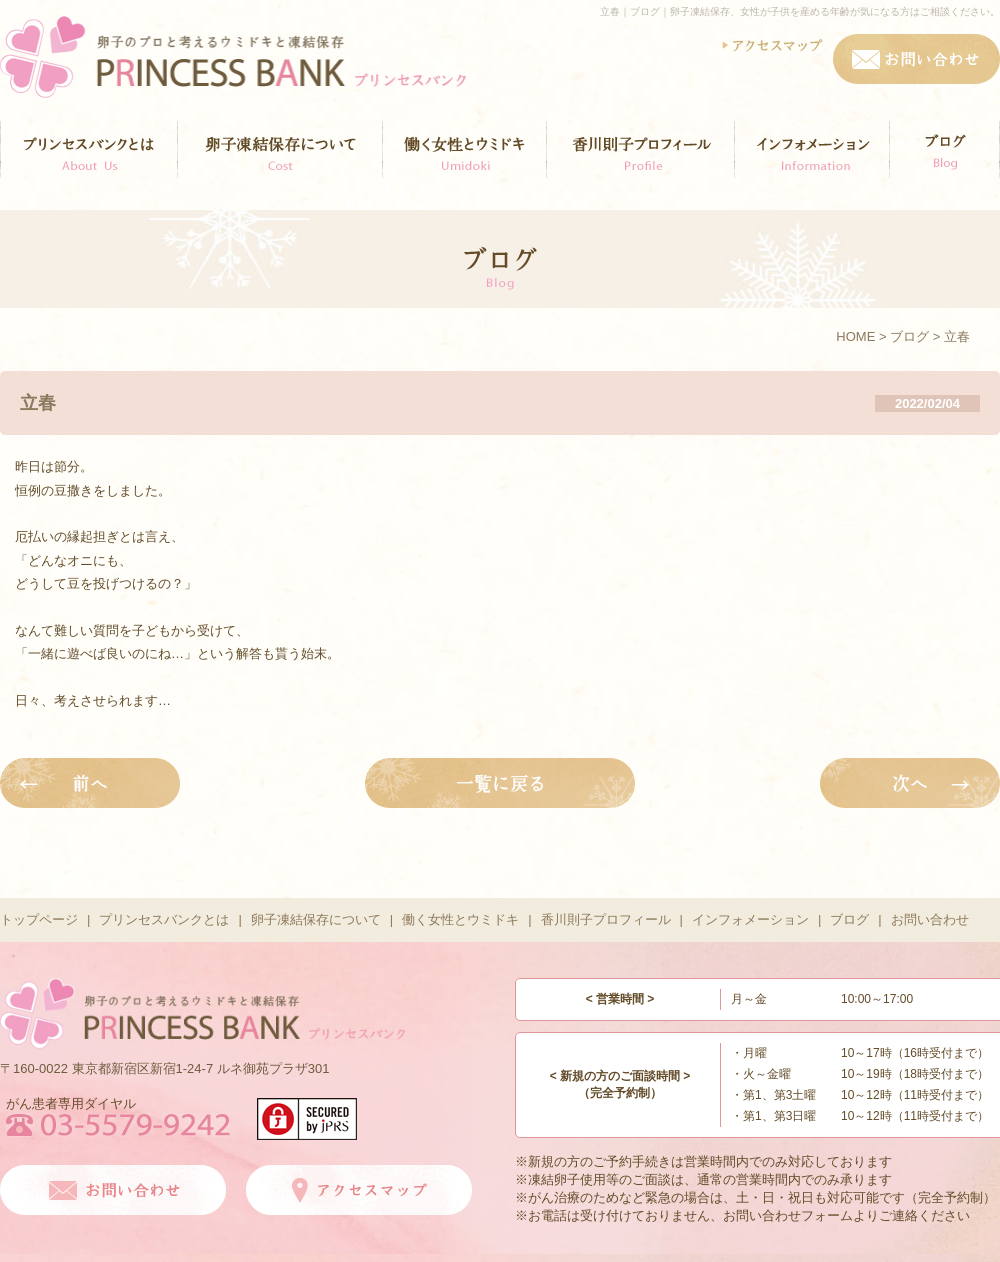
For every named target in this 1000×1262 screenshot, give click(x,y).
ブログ (909, 336)
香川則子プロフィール (606, 919)
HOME (855, 336)
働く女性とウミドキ (460, 919)
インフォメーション (750, 919)
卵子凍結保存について (316, 919)
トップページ (39, 919)
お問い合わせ (930, 919)
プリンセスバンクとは (164, 919)
